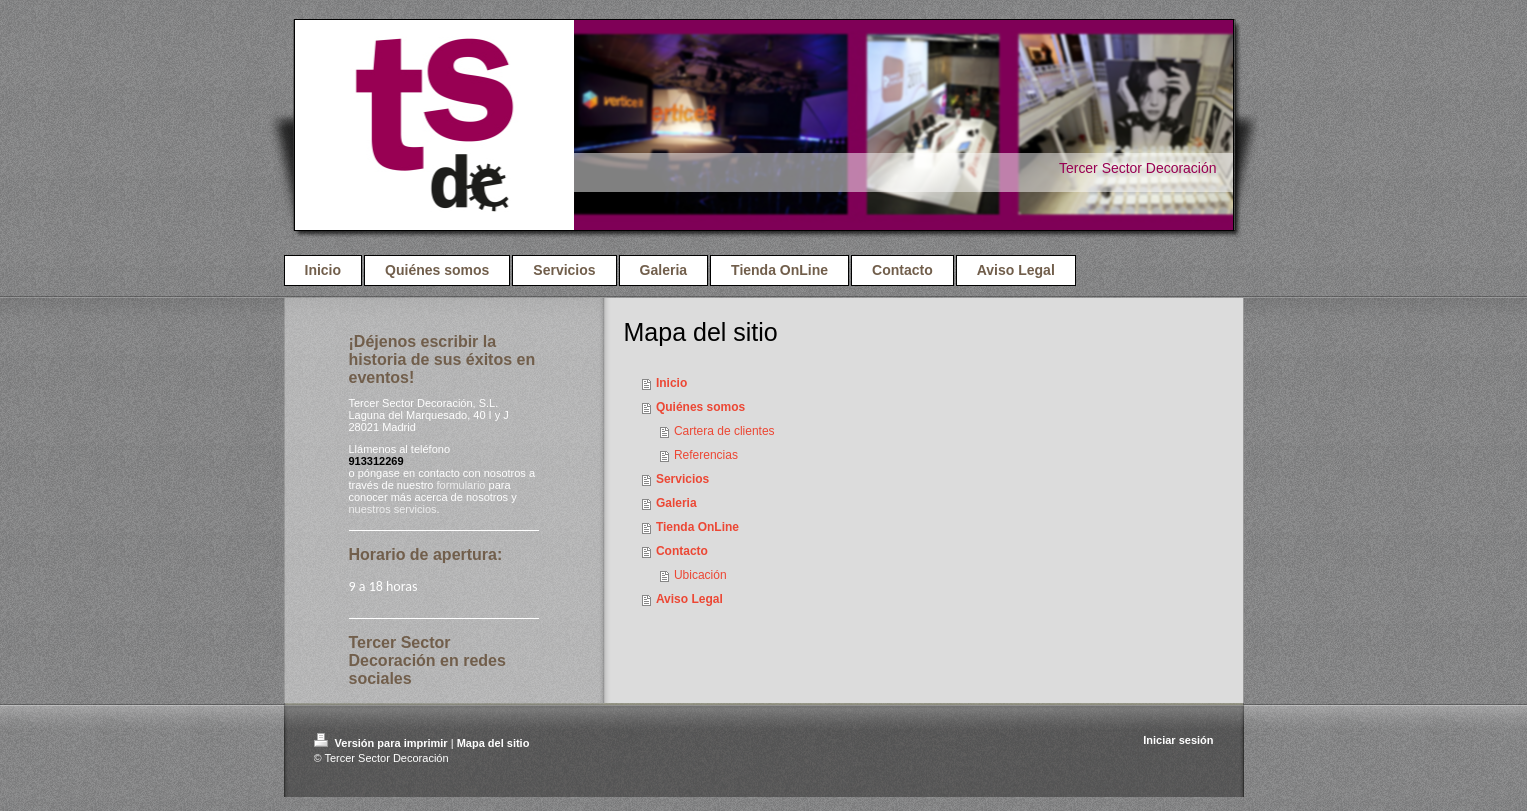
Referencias (706, 455)
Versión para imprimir (382, 743)
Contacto (682, 551)
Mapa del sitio (493, 743)
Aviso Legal (689, 599)
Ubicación (700, 575)
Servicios (682, 479)
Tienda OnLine (697, 527)
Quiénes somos (700, 407)
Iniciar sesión (1178, 740)
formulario (461, 485)
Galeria (676, 503)
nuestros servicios (393, 509)
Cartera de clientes (724, 431)
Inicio (671, 383)
